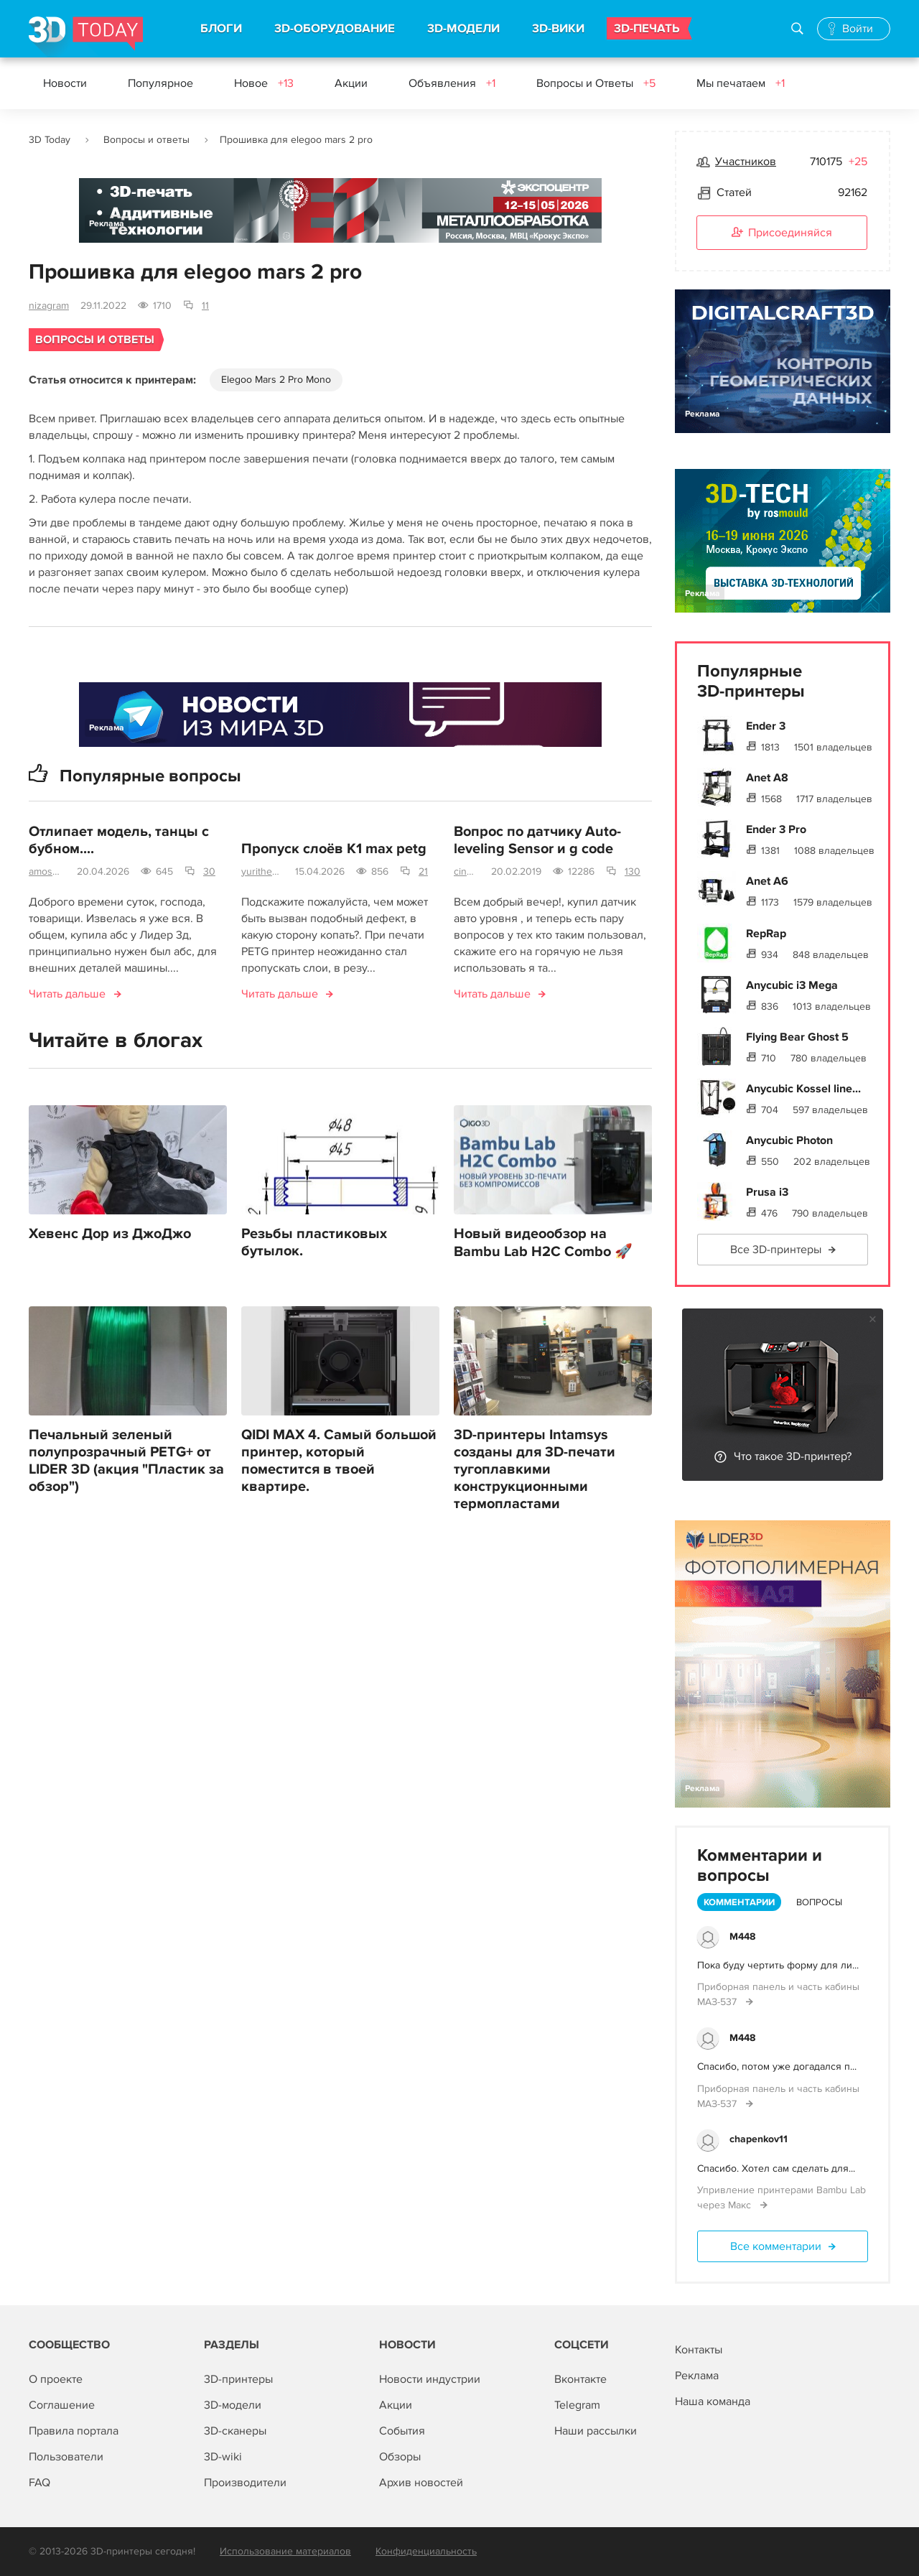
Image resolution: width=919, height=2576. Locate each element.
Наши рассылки (595, 2431)
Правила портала (73, 2431)
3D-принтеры (238, 2379)
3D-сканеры (235, 2431)
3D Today (49, 140)
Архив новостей (421, 2482)
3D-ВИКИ (558, 29)
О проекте (56, 2379)
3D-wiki (223, 2457)
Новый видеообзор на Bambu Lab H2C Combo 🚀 (543, 1242)
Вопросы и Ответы (596, 83)
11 (205, 305)
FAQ (39, 2482)
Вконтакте (580, 2379)
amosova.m (47, 871)
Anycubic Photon (789, 1140)
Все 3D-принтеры (775, 1249)
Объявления (452, 83)
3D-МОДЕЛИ (463, 29)
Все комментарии (775, 2246)
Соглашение (62, 2405)
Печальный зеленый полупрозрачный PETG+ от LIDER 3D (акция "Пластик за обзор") (126, 1460)
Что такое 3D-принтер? (793, 1456)
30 (209, 871)
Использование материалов (285, 2551)
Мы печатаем (740, 83)
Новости (65, 83)
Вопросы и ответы (146, 140)
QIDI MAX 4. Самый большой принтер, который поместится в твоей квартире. (339, 1460)
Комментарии (739, 1902)
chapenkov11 (758, 2139)
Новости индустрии (429, 2379)
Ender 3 (765, 726)
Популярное (160, 83)
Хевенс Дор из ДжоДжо (110, 1233)
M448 (742, 1936)
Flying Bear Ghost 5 (797, 1037)
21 (423, 871)
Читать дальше (67, 994)
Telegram (577, 2405)
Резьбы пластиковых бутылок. (314, 1242)
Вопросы (819, 1902)
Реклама (106, 223)
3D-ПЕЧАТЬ (647, 29)
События (402, 2431)
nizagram (49, 305)
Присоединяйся (782, 233)
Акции (351, 83)
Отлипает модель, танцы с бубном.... (119, 840)
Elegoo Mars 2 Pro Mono (276, 379)
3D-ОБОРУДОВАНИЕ (334, 29)
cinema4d (467, 871)
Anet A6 (767, 881)
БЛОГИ (221, 29)
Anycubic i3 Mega (792, 985)
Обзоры (400, 2457)
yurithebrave (262, 871)
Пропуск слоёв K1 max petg (333, 848)
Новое (264, 83)
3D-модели (232, 2405)
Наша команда (712, 2401)
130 (632, 871)
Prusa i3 (767, 1192)
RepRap (766, 933)
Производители (245, 2482)
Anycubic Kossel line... (803, 1089)
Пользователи (66, 2457)
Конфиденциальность (426, 2551)
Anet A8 (767, 778)
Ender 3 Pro (776, 829)
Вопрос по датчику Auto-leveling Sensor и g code (537, 840)
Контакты (698, 2350)
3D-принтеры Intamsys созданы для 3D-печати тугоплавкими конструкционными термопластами (534, 1469)
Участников (745, 161)
